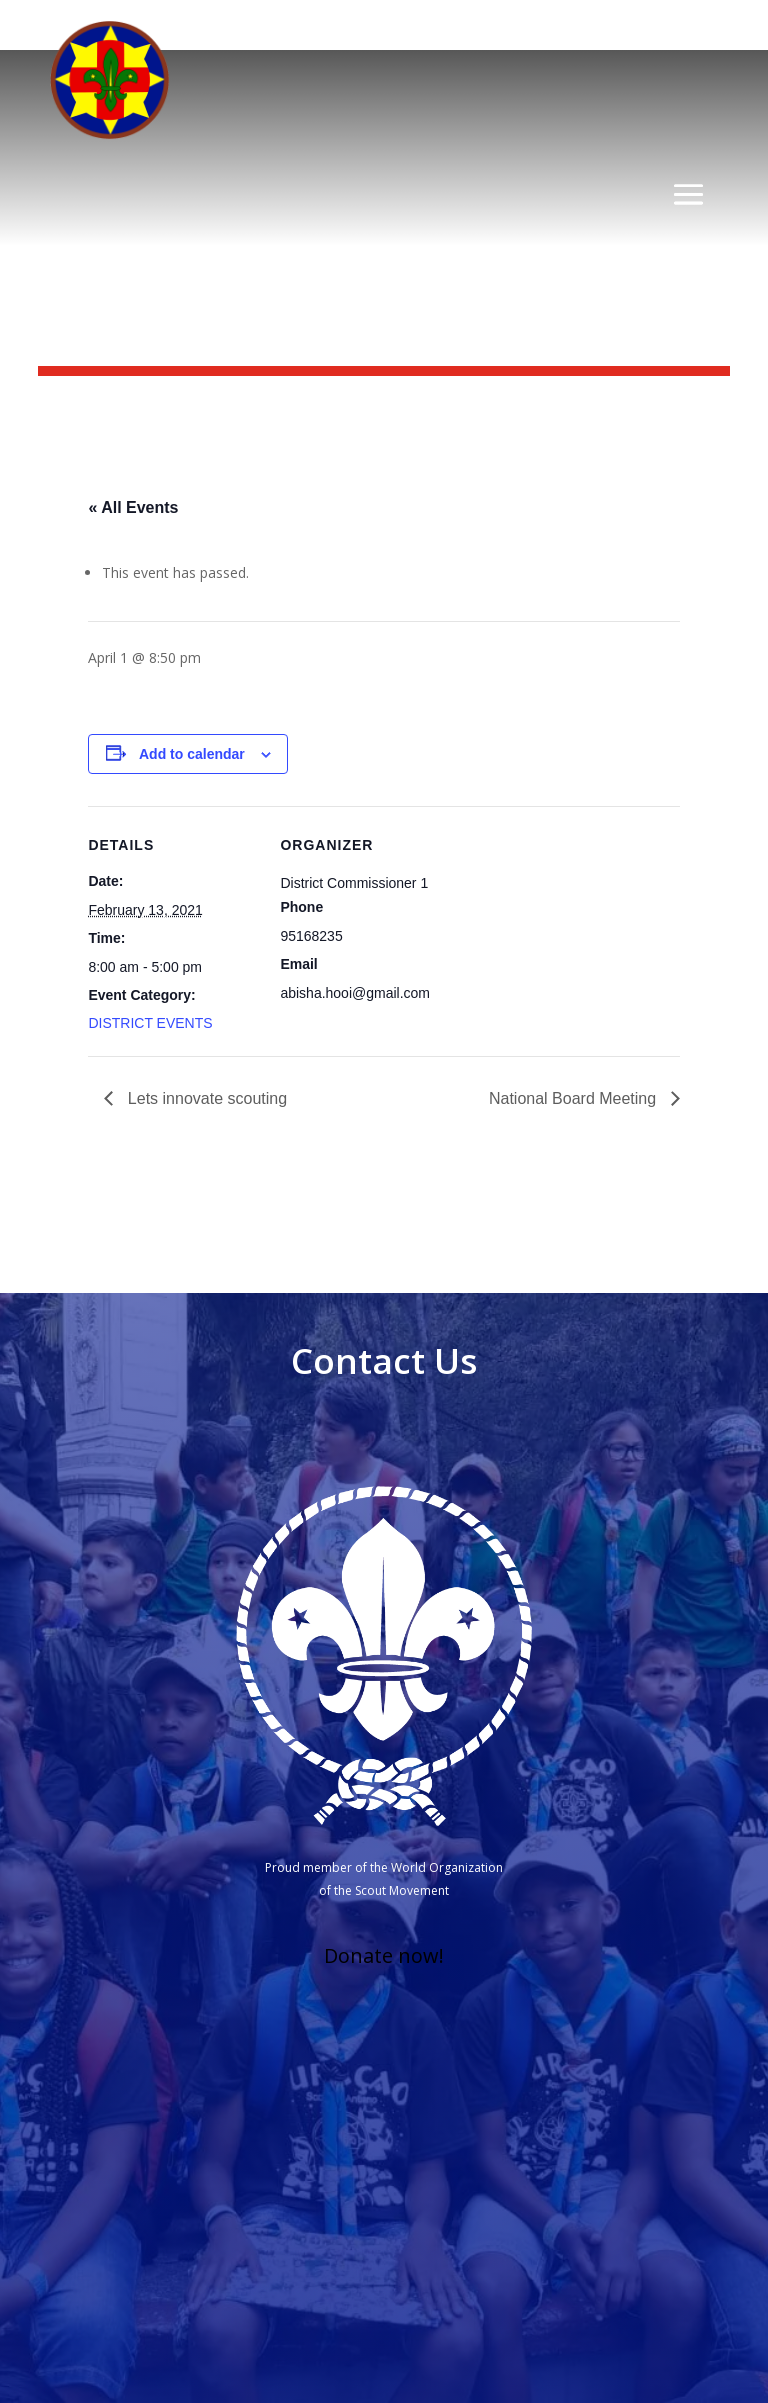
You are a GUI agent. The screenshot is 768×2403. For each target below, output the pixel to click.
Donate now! (384, 1955)
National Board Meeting (575, 1098)
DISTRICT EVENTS (150, 1023)
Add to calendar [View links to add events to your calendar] (192, 754)
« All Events (133, 507)
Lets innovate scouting (205, 1098)
